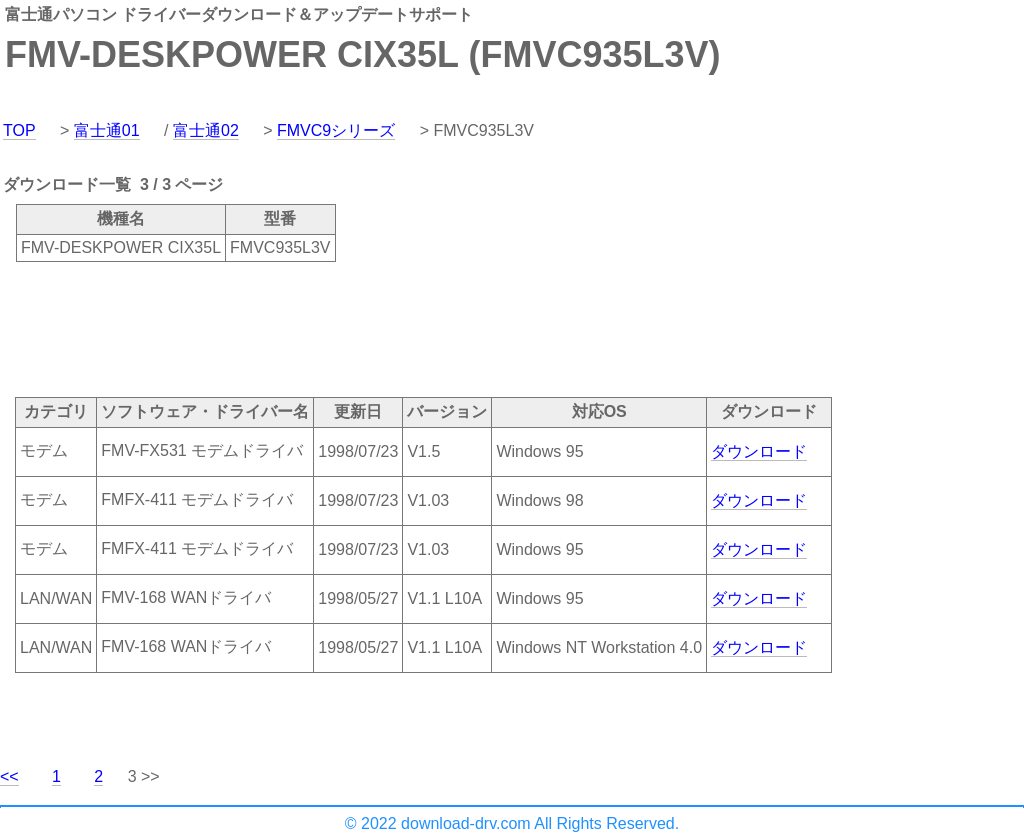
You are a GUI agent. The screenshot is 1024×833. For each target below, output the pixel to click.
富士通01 (107, 130)
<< (9, 776)
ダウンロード (759, 451)
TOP (19, 130)
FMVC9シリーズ (336, 130)
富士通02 (206, 130)
